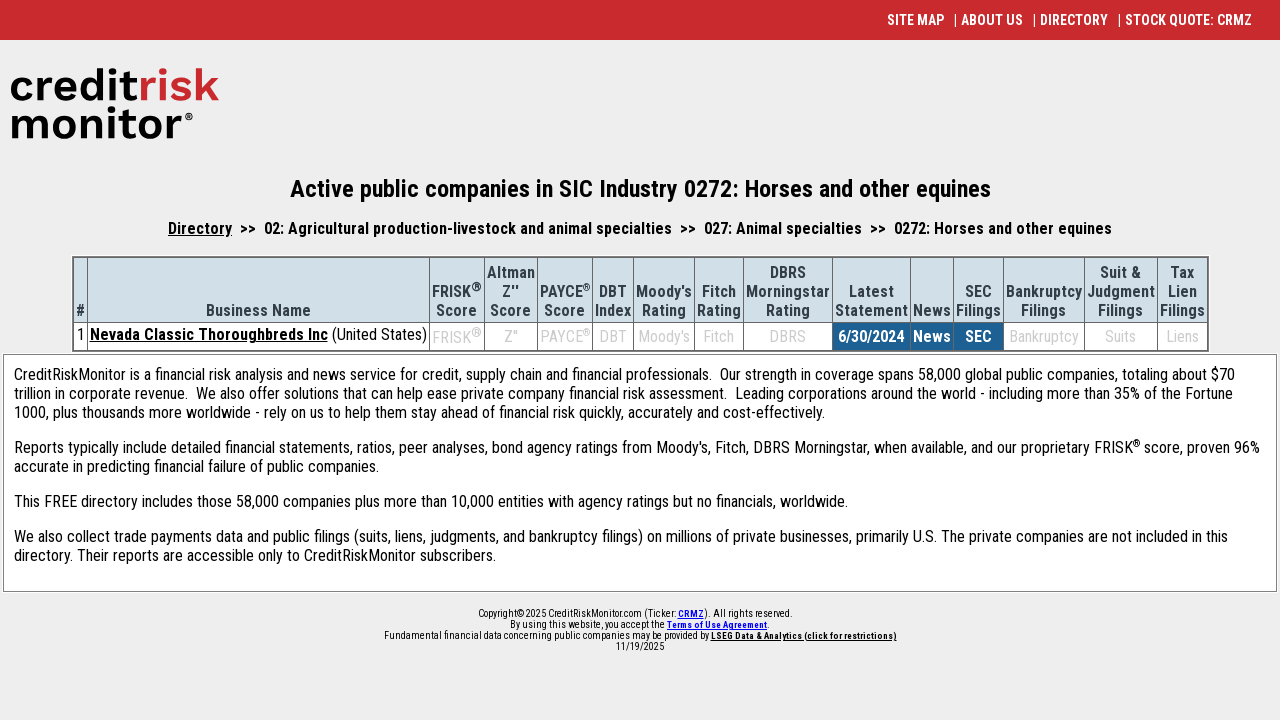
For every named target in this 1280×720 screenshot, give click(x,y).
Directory (200, 228)
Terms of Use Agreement (717, 625)
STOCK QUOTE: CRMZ (1188, 20)
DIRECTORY (1074, 20)
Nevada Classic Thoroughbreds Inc (209, 334)
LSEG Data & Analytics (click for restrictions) (804, 636)
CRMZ (691, 614)
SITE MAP (915, 20)
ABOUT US (992, 20)
